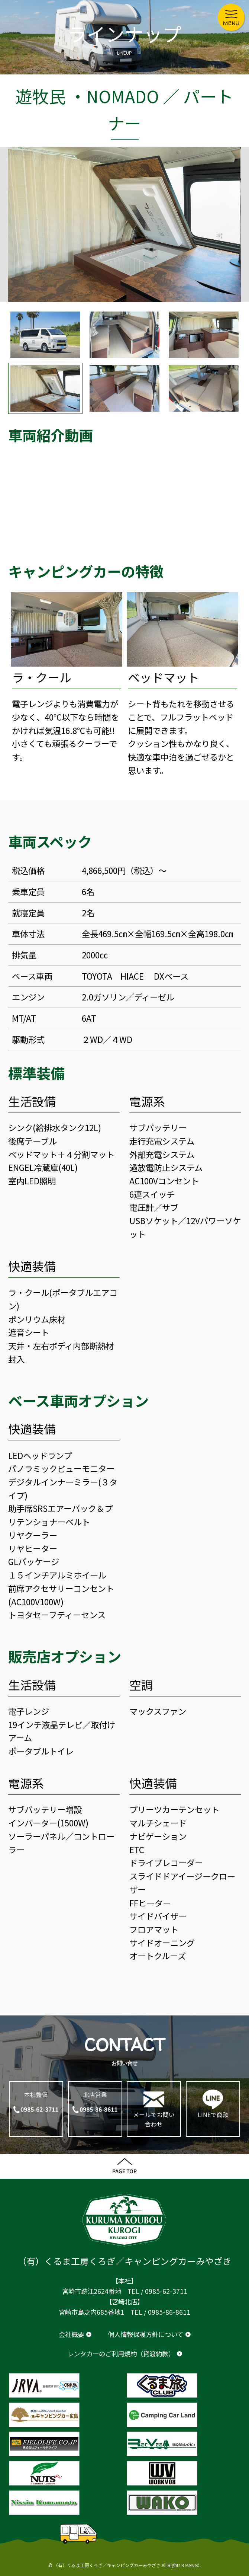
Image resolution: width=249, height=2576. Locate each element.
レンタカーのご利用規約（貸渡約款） (121, 2353)
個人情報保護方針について (145, 2334)
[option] (124, 224)
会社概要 (71, 2334)
